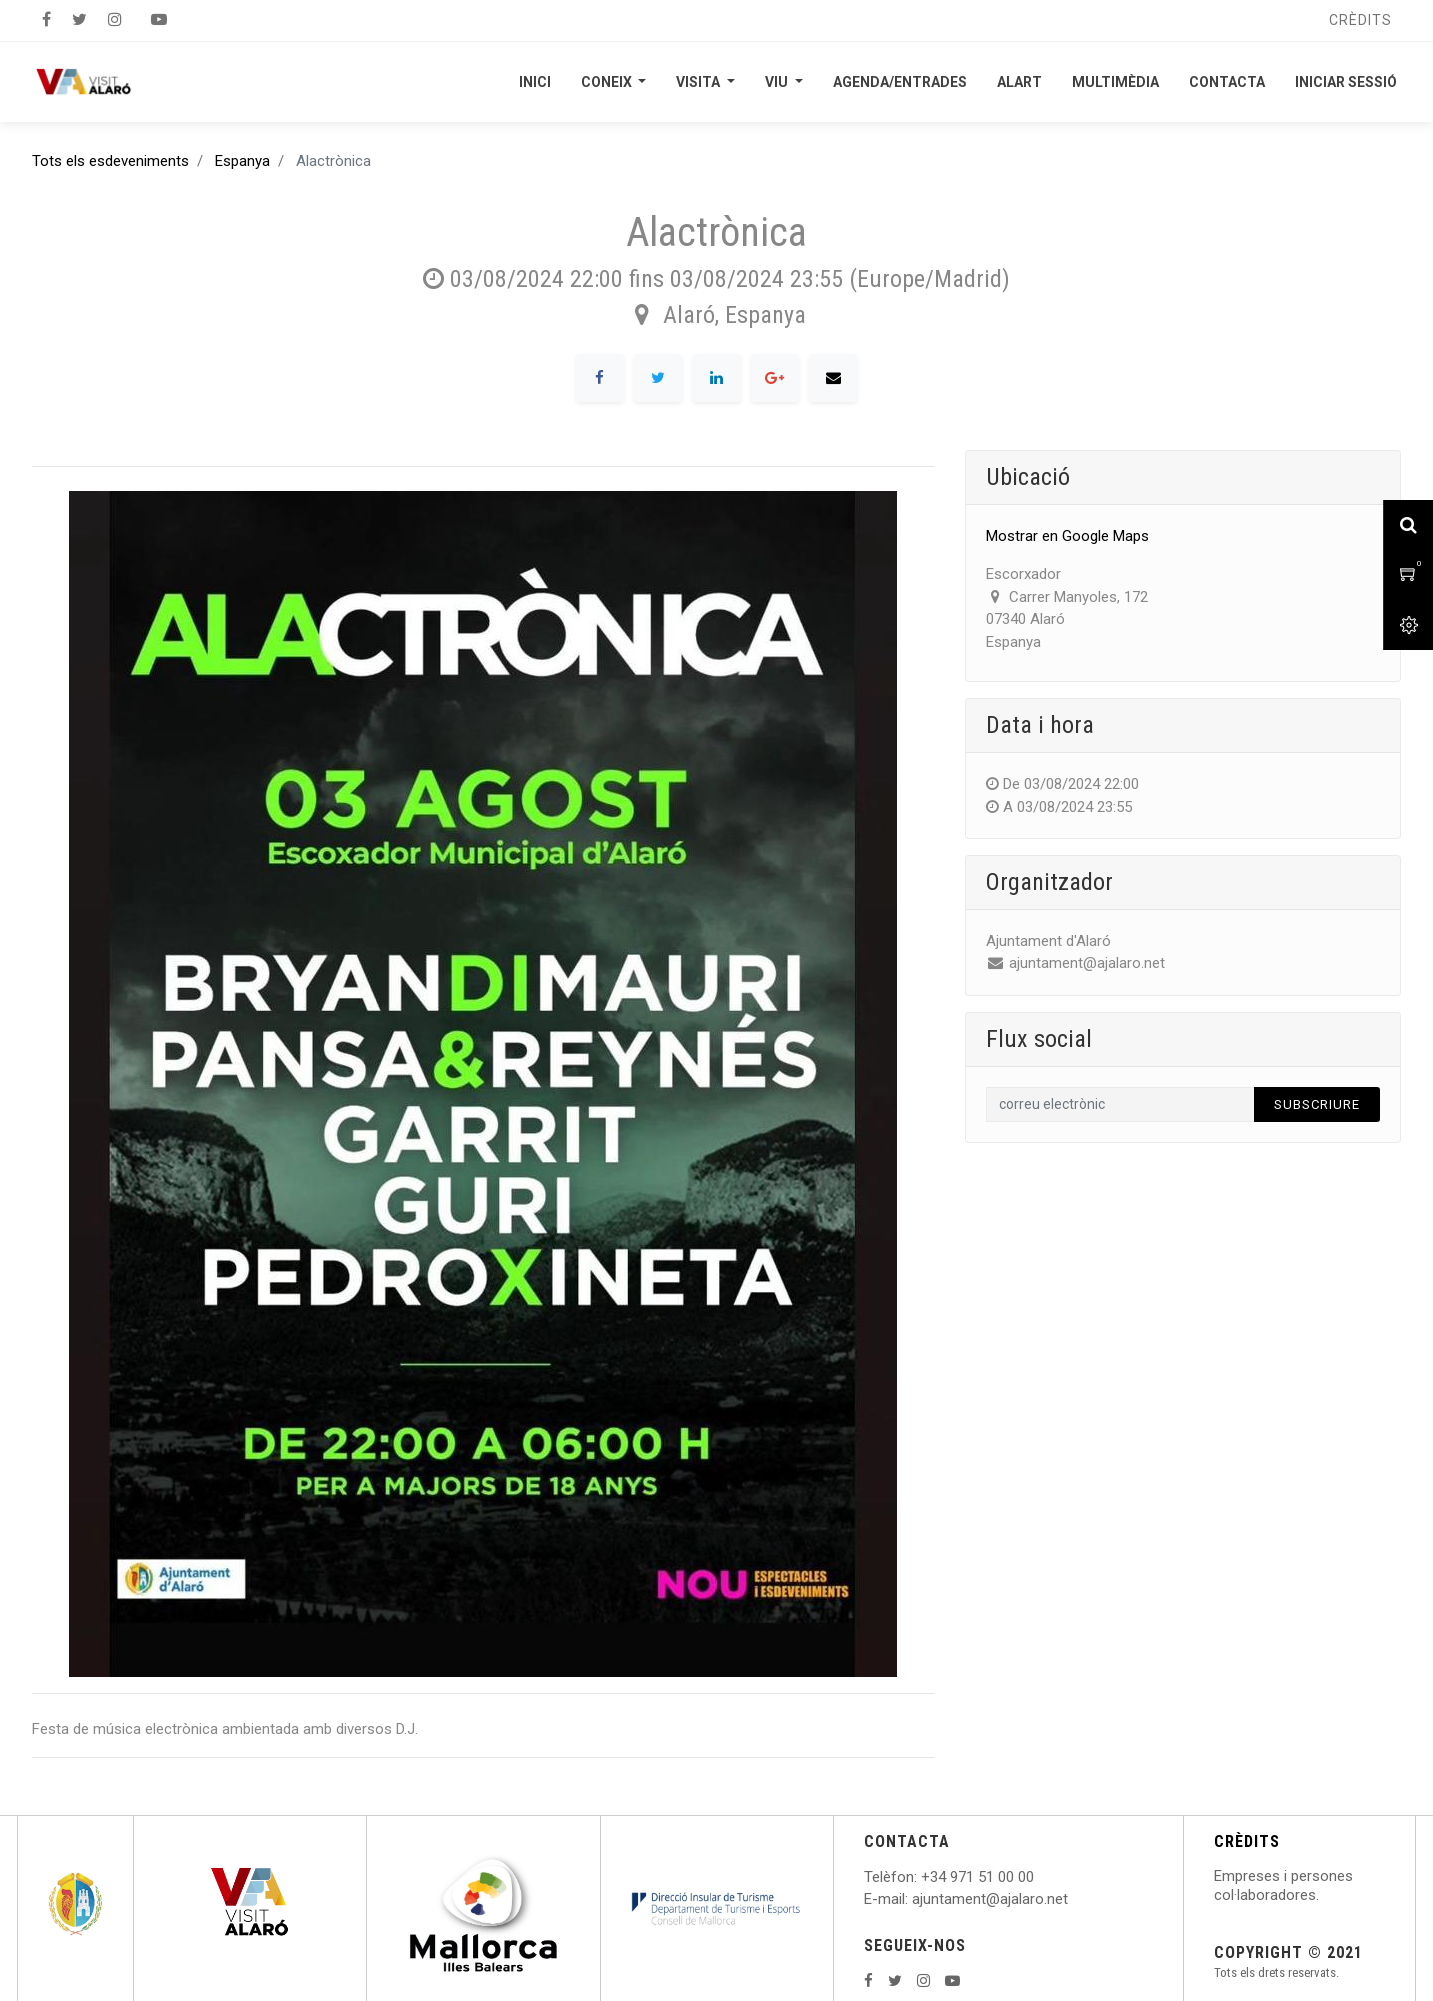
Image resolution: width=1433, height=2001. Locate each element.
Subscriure (1317, 1104)
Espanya (242, 161)
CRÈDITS (1247, 1841)
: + (922, 1877)
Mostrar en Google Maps (1067, 536)
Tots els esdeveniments (110, 161)
